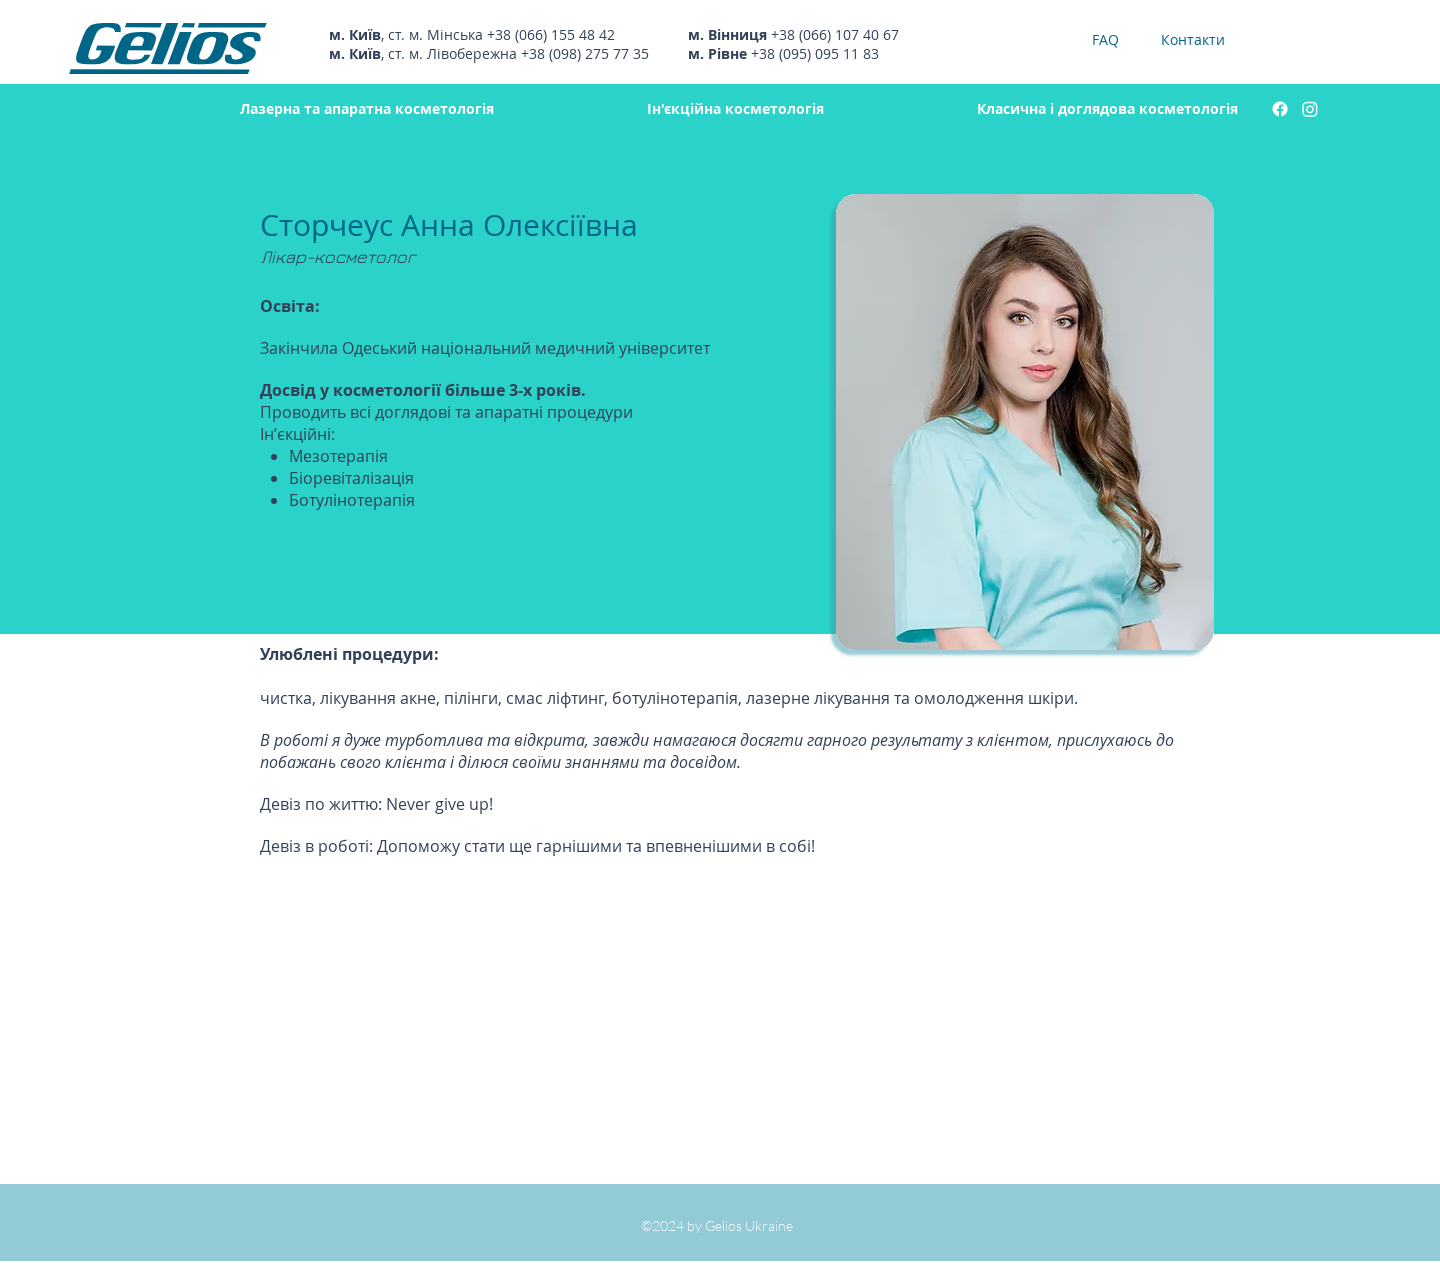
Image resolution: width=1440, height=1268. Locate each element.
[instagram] (1310, 109)
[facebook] (1280, 109)
